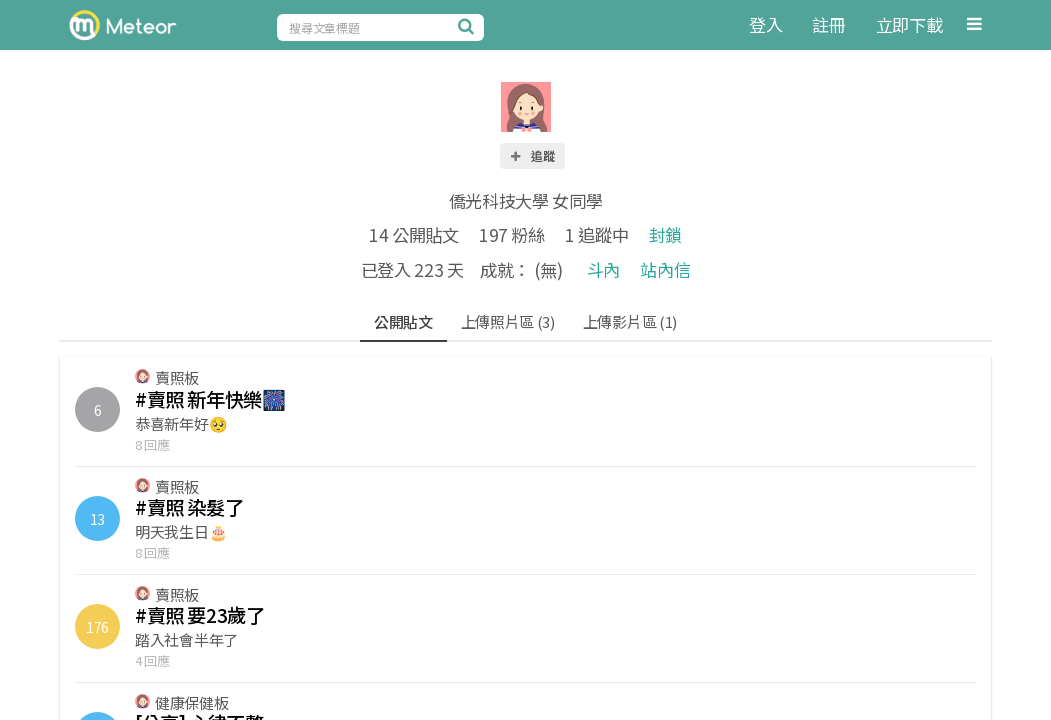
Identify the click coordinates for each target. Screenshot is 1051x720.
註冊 (828, 24)
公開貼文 (403, 321)
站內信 (665, 269)
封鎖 (665, 234)
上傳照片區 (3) (508, 321)
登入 (765, 24)
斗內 (603, 269)
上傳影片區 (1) (630, 321)
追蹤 (532, 155)
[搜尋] (469, 26)
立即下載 (909, 24)
